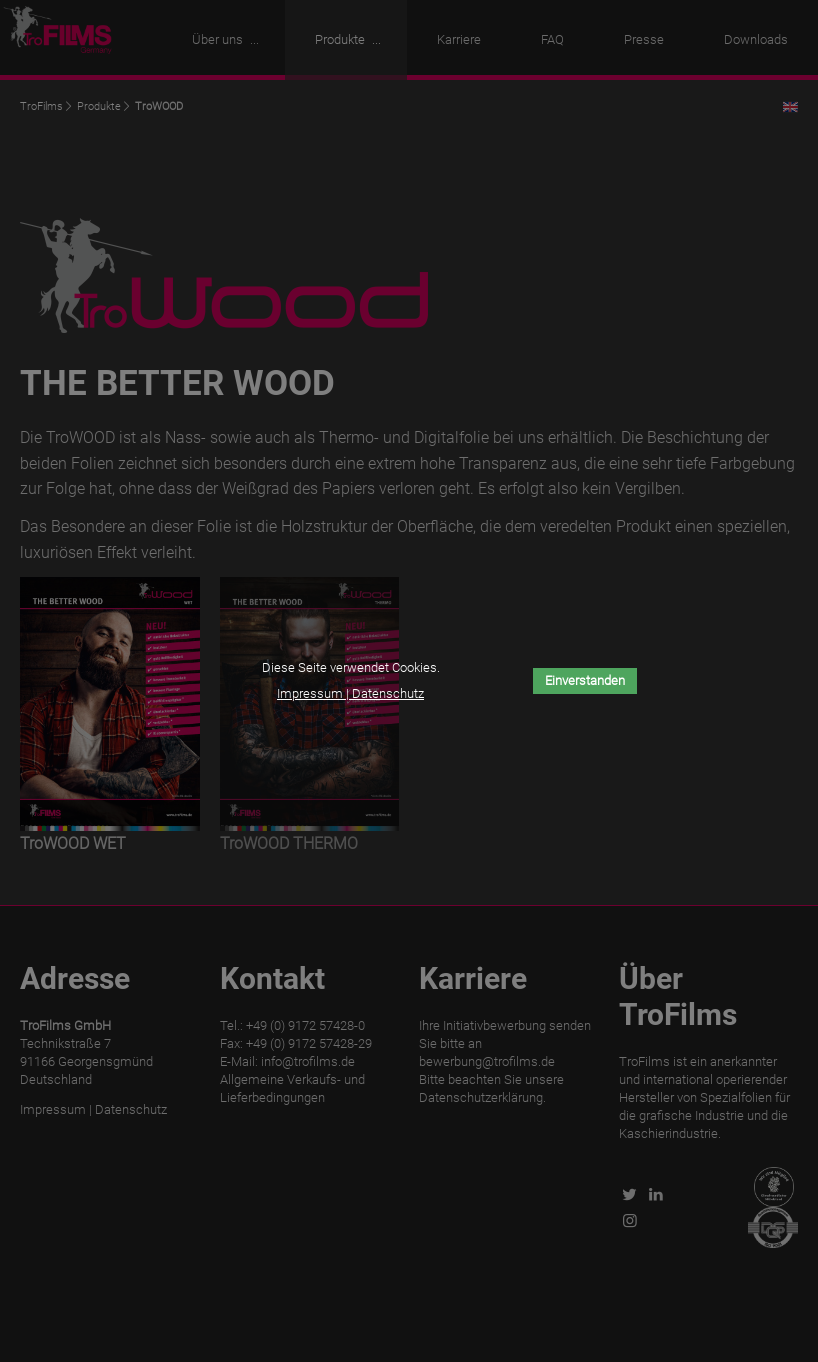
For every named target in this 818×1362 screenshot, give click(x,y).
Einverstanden (585, 680)
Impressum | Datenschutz (350, 693)
